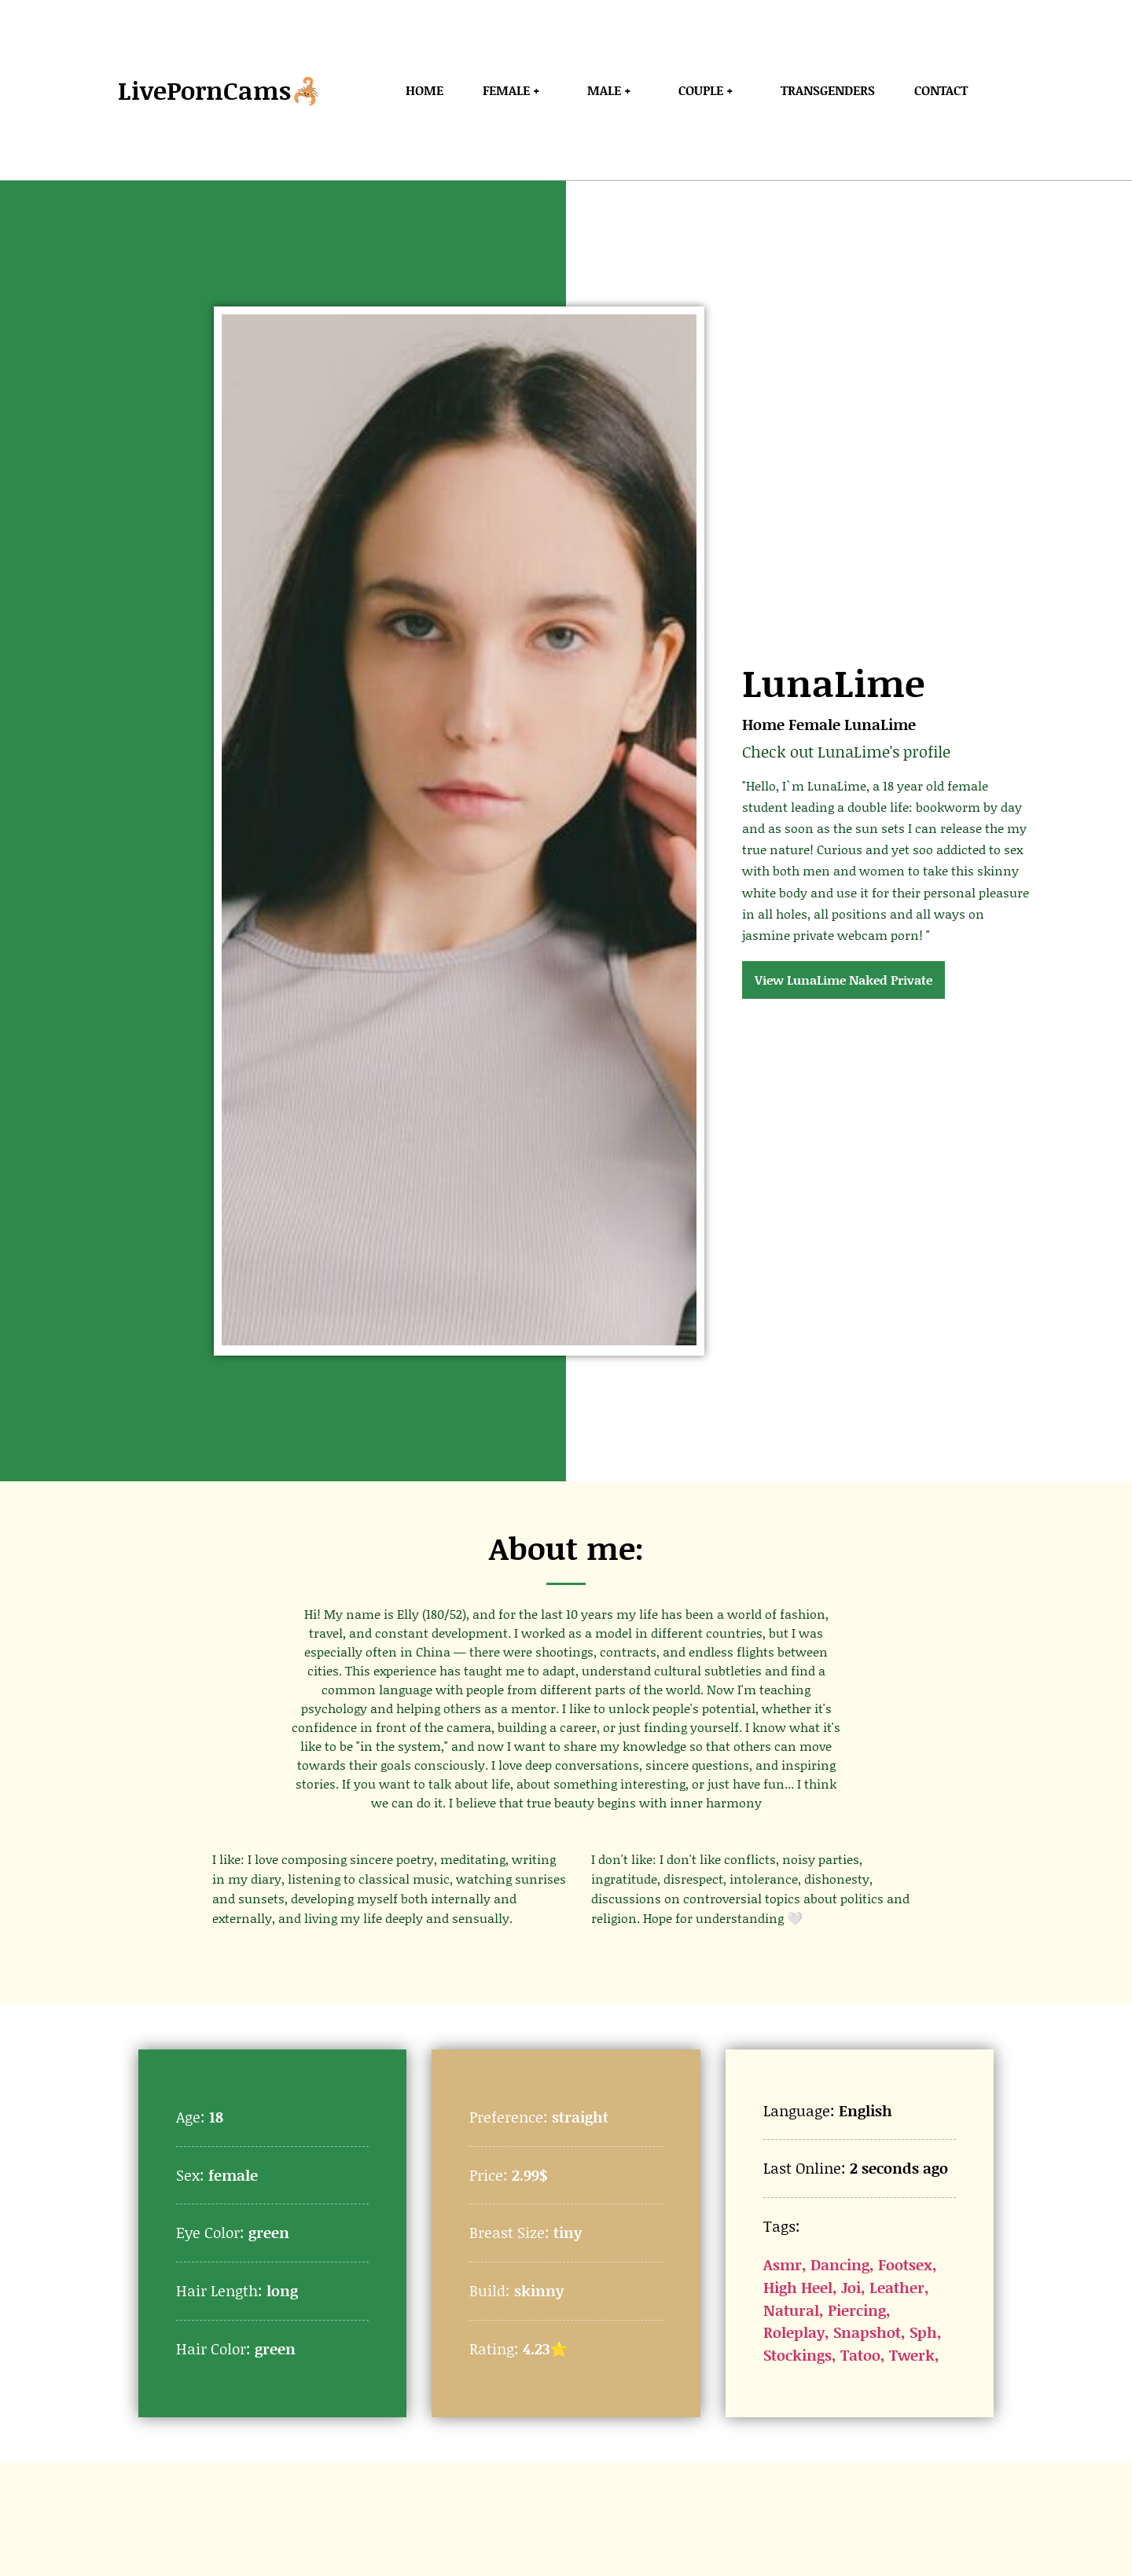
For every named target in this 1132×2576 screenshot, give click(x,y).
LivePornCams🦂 (220, 90)
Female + (515, 90)
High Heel (797, 2287)
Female (814, 724)
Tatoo (860, 2354)
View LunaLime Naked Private (843, 980)
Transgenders (828, 90)
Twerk (912, 2354)
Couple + (709, 90)
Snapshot (867, 2332)
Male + (613, 90)
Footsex (905, 2264)
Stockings (797, 2354)
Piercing (857, 2310)
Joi (851, 2287)
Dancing (839, 2264)
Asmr (782, 2264)
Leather (896, 2287)
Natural (791, 2310)
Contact (941, 90)
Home (424, 90)
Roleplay (794, 2332)
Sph (923, 2332)
